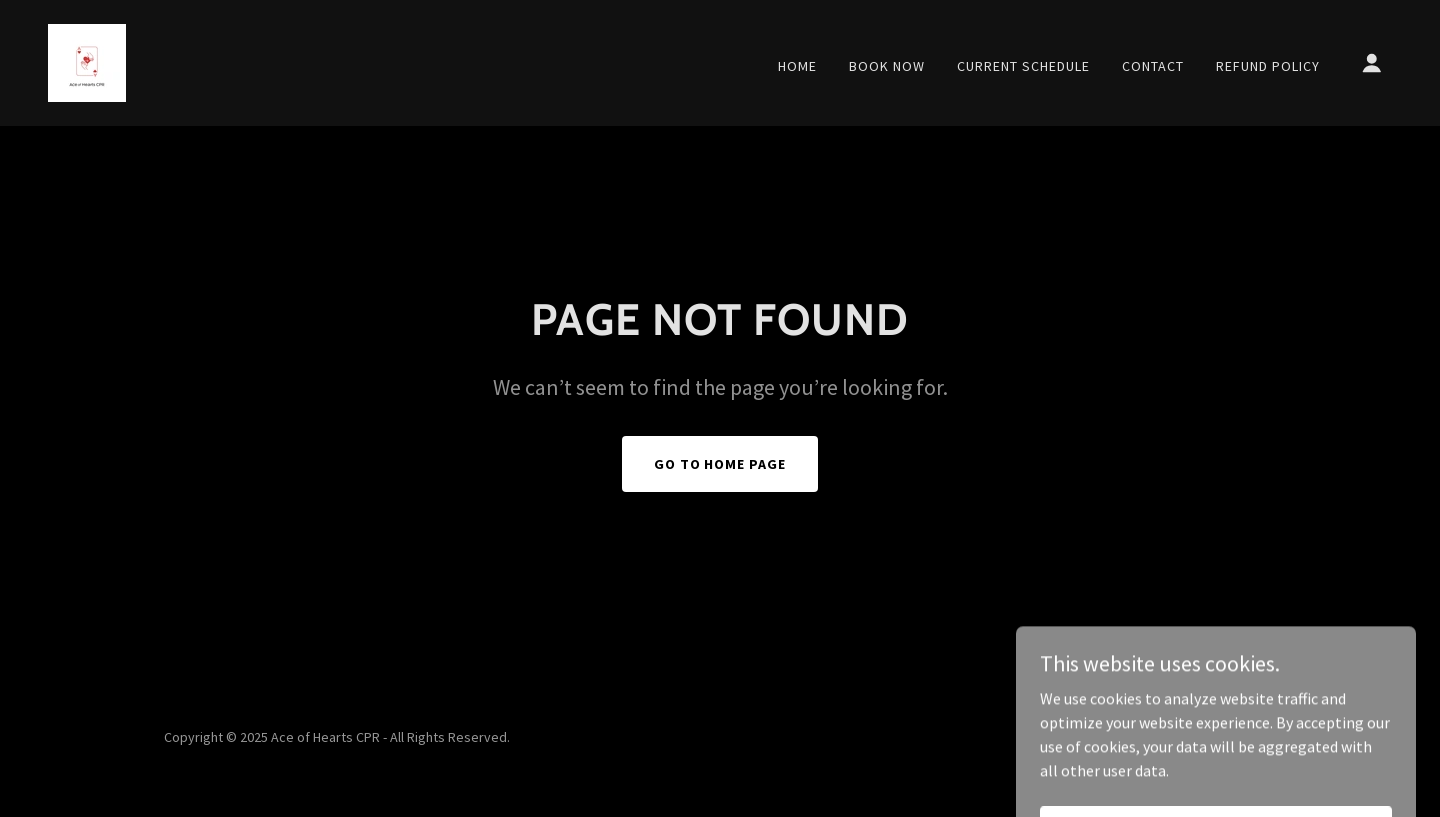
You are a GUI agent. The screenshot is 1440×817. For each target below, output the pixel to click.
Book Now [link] (887, 66)
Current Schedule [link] (1023, 66)
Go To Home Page (720, 464)
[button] (1372, 63)
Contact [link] (1153, 66)
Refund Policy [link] (1268, 66)
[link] (87, 61)
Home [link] (797, 66)
